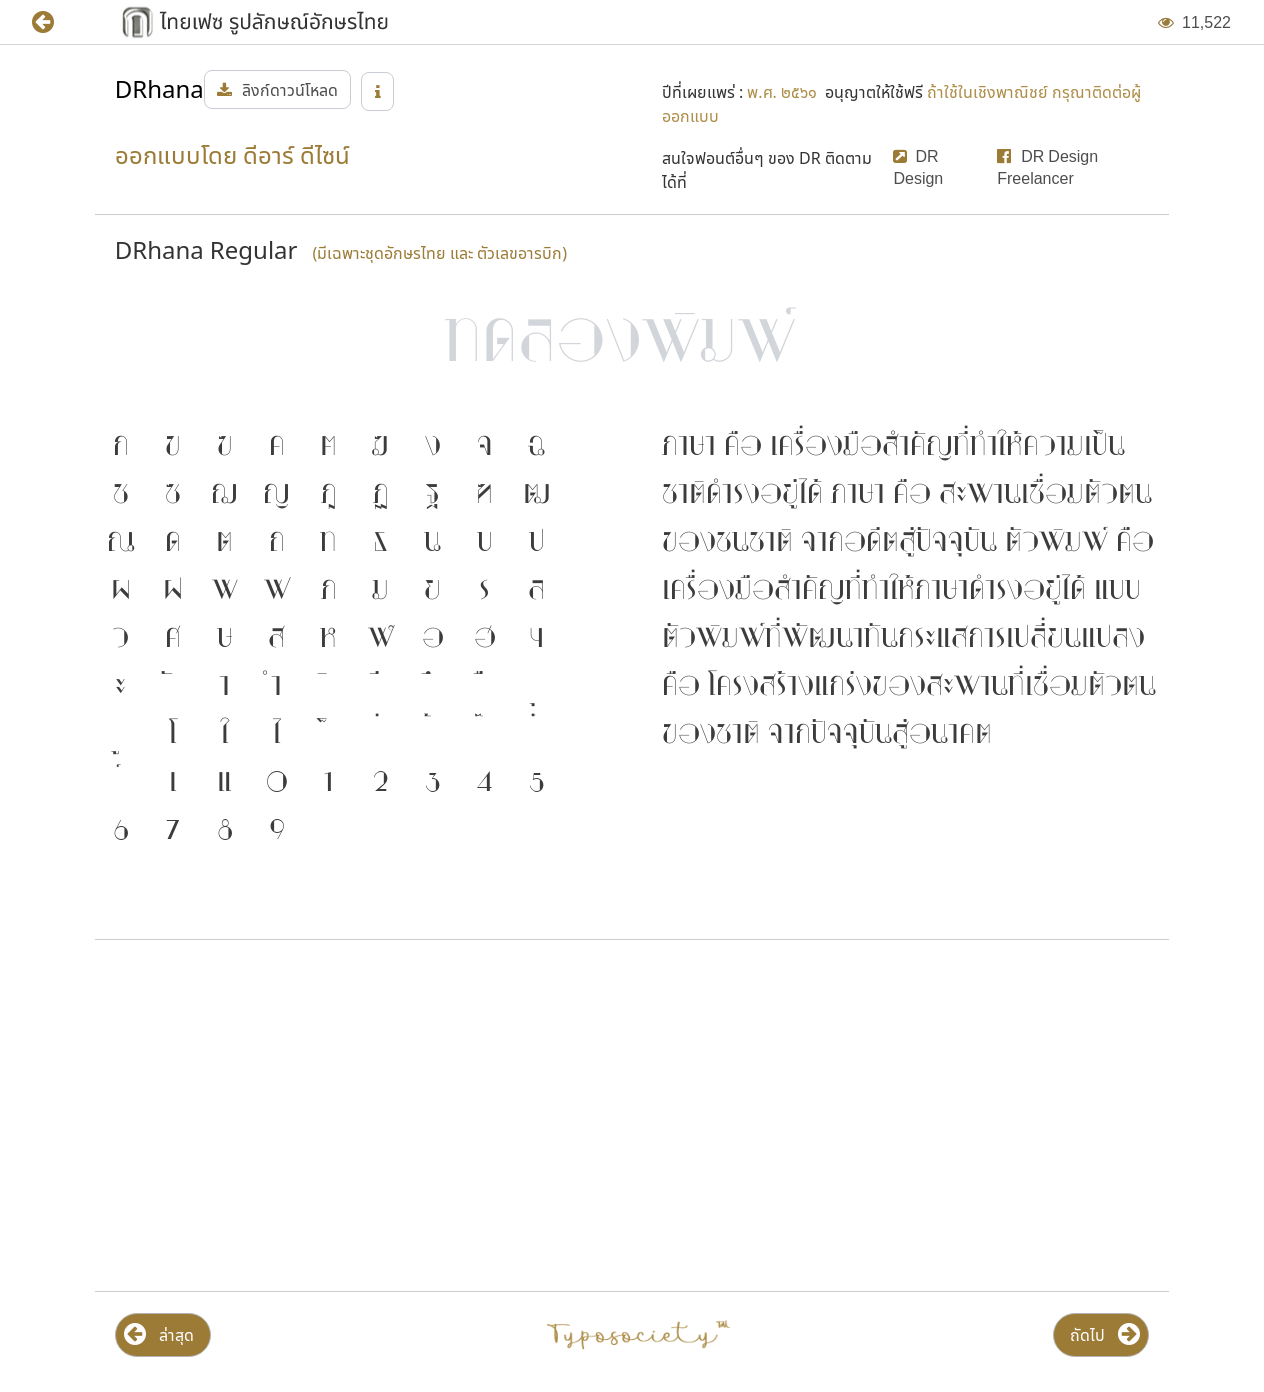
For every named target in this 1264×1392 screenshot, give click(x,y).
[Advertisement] (359, 1116)
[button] (57, 22)
